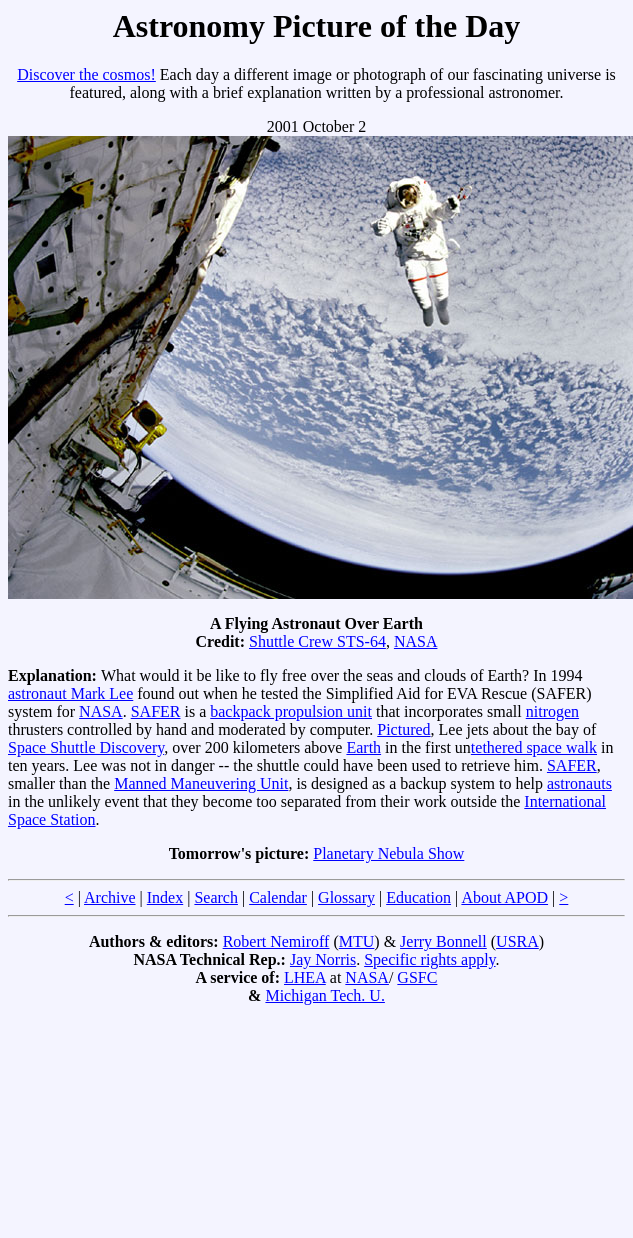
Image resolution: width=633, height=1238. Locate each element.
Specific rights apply (429, 959)
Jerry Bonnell (443, 941)
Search (216, 897)
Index (165, 897)
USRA (517, 941)
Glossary (346, 897)
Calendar (278, 897)
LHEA (305, 977)
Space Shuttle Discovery (86, 747)
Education (418, 897)
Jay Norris (323, 959)
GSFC (417, 977)
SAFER (156, 711)
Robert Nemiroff (276, 941)
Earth (363, 747)
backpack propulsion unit (291, 711)
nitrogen (552, 711)
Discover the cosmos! (86, 74)
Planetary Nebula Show (388, 853)
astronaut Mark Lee (70, 693)
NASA (416, 641)
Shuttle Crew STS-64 (317, 641)
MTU (357, 941)
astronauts (579, 783)
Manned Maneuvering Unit (201, 783)
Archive (110, 897)
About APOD (504, 897)
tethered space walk (534, 747)
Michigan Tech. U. (324, 995)
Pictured (403, 729)
